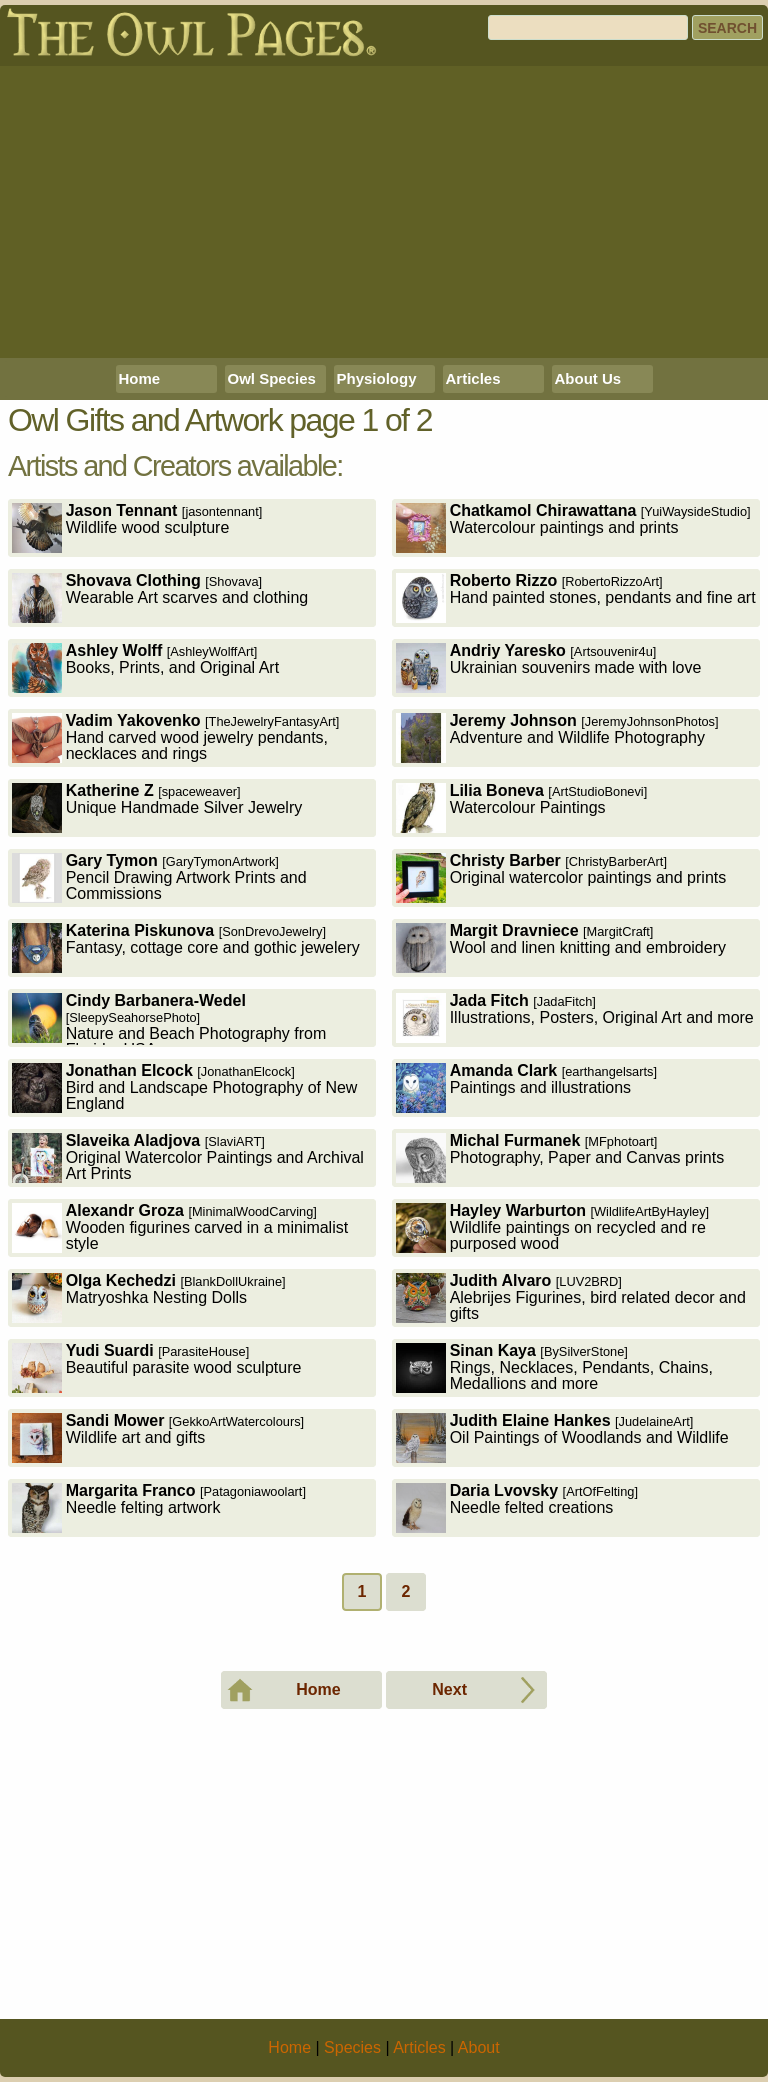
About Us (588, 378)
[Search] (588, 27)
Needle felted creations (517, 1507)
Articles (473, 378)
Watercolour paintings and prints (573, 527)
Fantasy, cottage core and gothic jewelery (186, 947)
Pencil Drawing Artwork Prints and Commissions (159, 877)
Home (140, 378)
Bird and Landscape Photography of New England (185, 1087)
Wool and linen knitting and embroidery (561, 947)
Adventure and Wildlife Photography (557, 737)
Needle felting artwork (159, 1507)
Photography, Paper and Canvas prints (560, 1157)
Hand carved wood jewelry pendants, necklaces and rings (176, 737)
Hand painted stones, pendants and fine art (576, 597)
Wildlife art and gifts (158, 1437)
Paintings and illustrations (526, 1087)
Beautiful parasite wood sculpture (157, 1367)
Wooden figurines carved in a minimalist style (180, 1227)
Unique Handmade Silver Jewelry (157, 807)
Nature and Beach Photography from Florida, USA (169, 1019)
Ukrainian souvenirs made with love (549, 667)
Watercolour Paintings (522, 807)
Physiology (377, 378)
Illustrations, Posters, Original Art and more (575, 1017)
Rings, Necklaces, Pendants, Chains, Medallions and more (554, 1367)
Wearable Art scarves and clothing (160, 597)
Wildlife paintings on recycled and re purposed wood (553, 1227)
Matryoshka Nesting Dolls (149, 1297)
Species (352, 2047)
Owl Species (272, 378)
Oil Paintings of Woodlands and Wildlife (562, 1437)
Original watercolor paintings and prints (561, 877)
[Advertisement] (384, 212)
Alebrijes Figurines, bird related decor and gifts (571, 1297)
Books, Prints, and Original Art (145, 667)
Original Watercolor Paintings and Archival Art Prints (188, 1157)
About (479, 2047)
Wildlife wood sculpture (137, 527)
